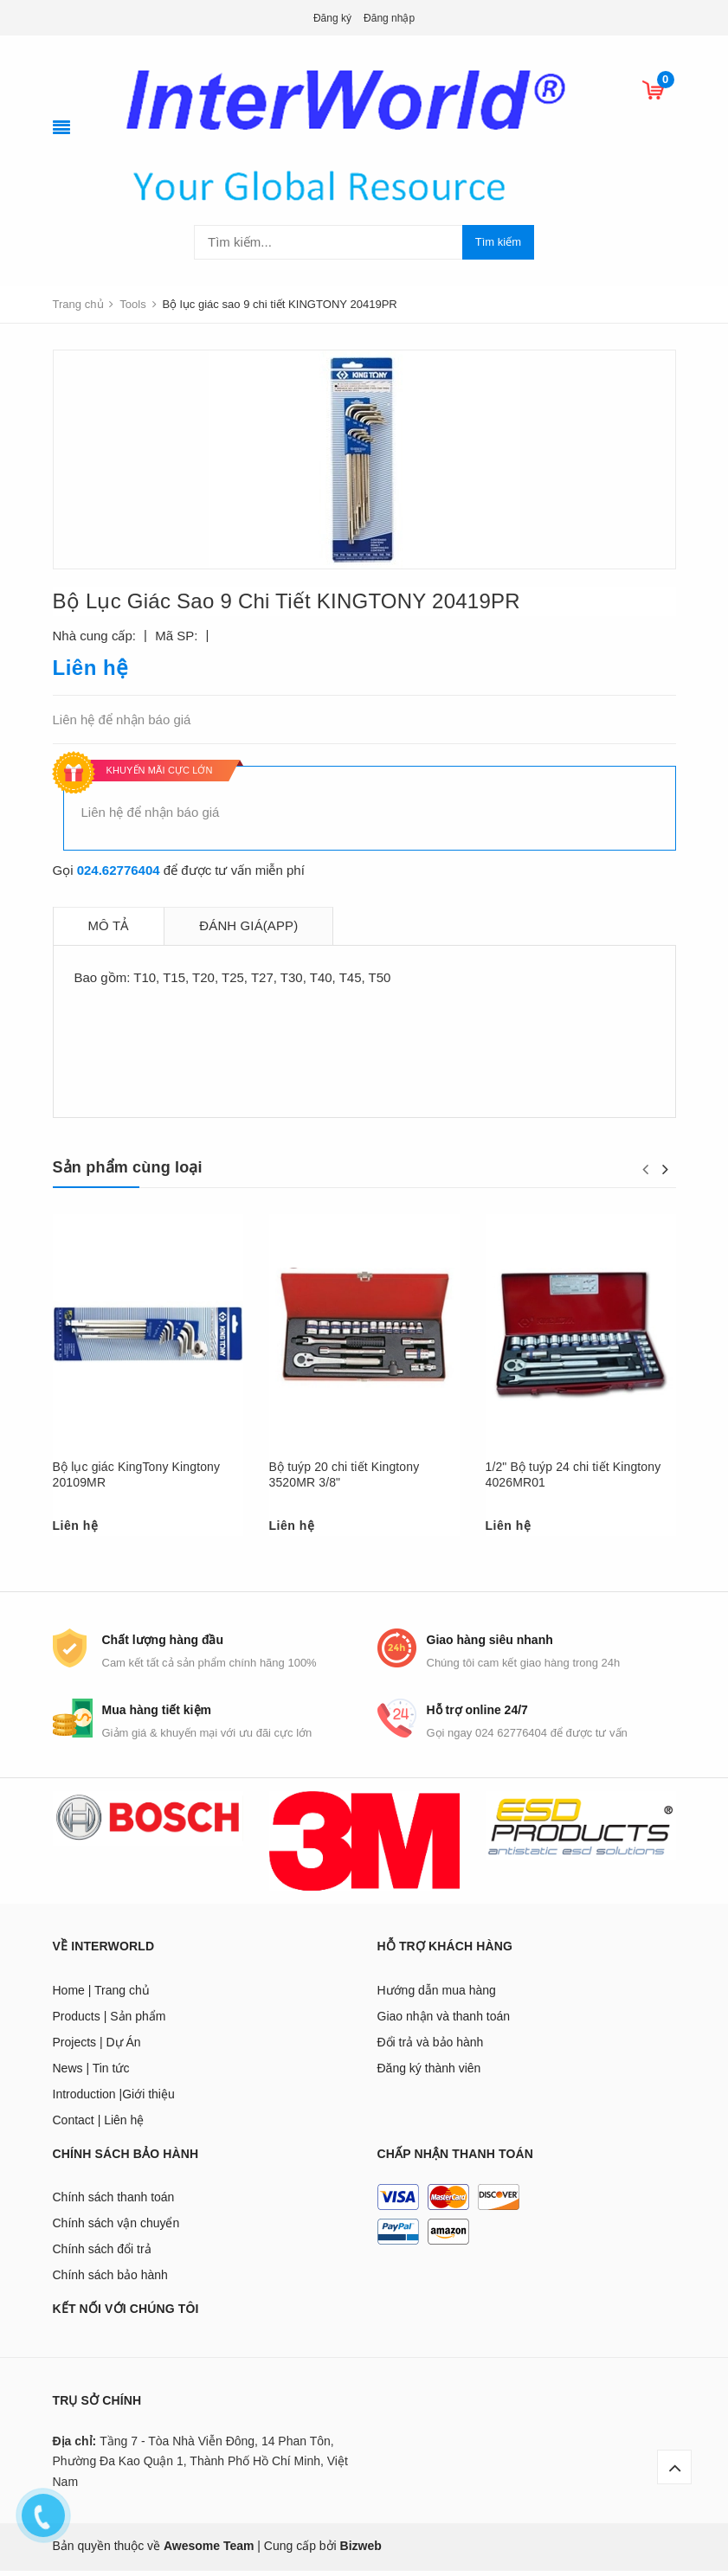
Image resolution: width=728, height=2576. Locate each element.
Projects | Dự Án (97, 2047)
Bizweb (361, 2552)
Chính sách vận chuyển (116, 2229)
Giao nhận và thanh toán (444, 2021)
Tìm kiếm (498, 241)
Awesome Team (209, 2552)
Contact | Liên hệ (99, 2125)
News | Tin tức (91, 2073)
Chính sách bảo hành (110, 2281)
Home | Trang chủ (101, 1995)
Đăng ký (332, 18)
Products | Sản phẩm (109, 2021)
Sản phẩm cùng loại (128, 1167)
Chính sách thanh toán (114, 2203)
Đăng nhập (389, 18)
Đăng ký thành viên (429, 2073)
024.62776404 (118, 870)
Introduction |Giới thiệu (114, 2099)
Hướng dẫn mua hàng (436, 1995)
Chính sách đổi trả (102, 2255)
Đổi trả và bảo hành (430, 2047)
